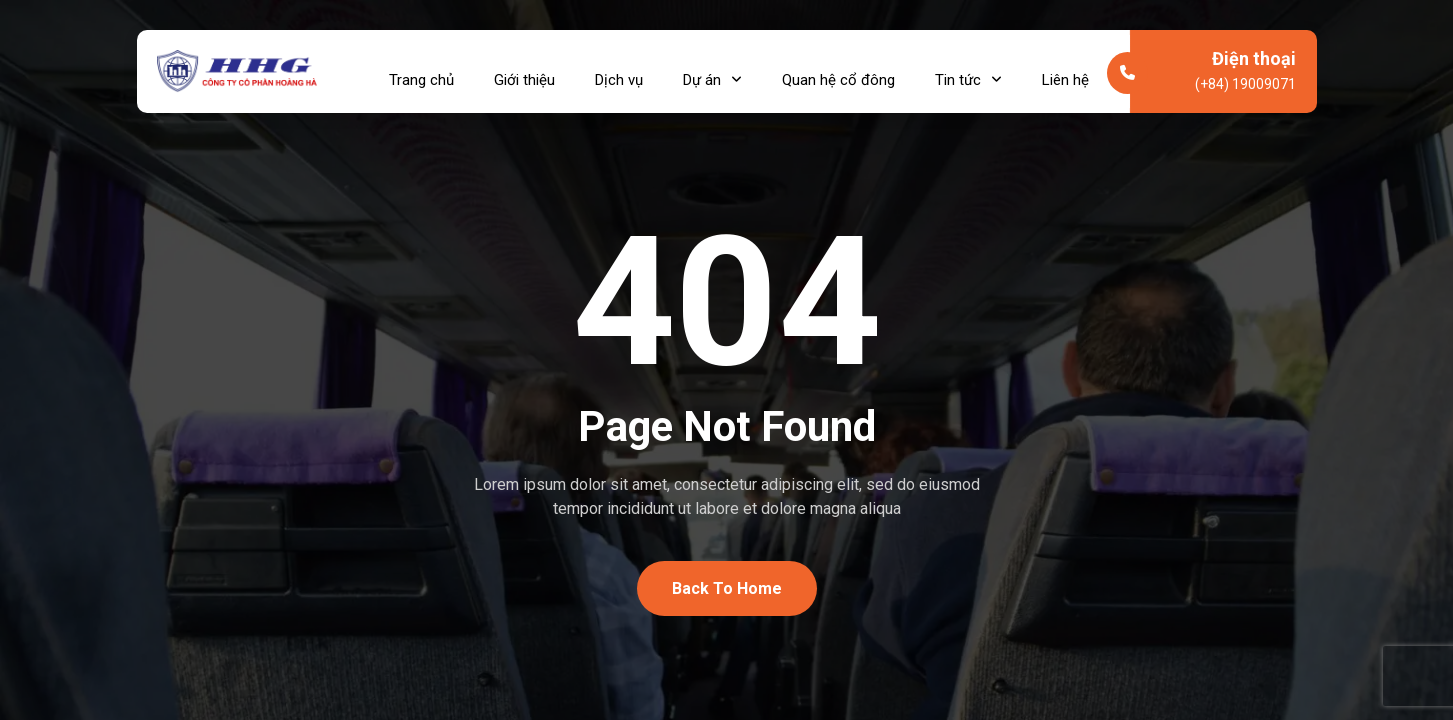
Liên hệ (1065, 71)
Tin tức (968, 71)
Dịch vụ (619, 71)
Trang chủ (421, 71)
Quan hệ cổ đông (838, 71)
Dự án (712, 71)
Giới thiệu (524, 71)
